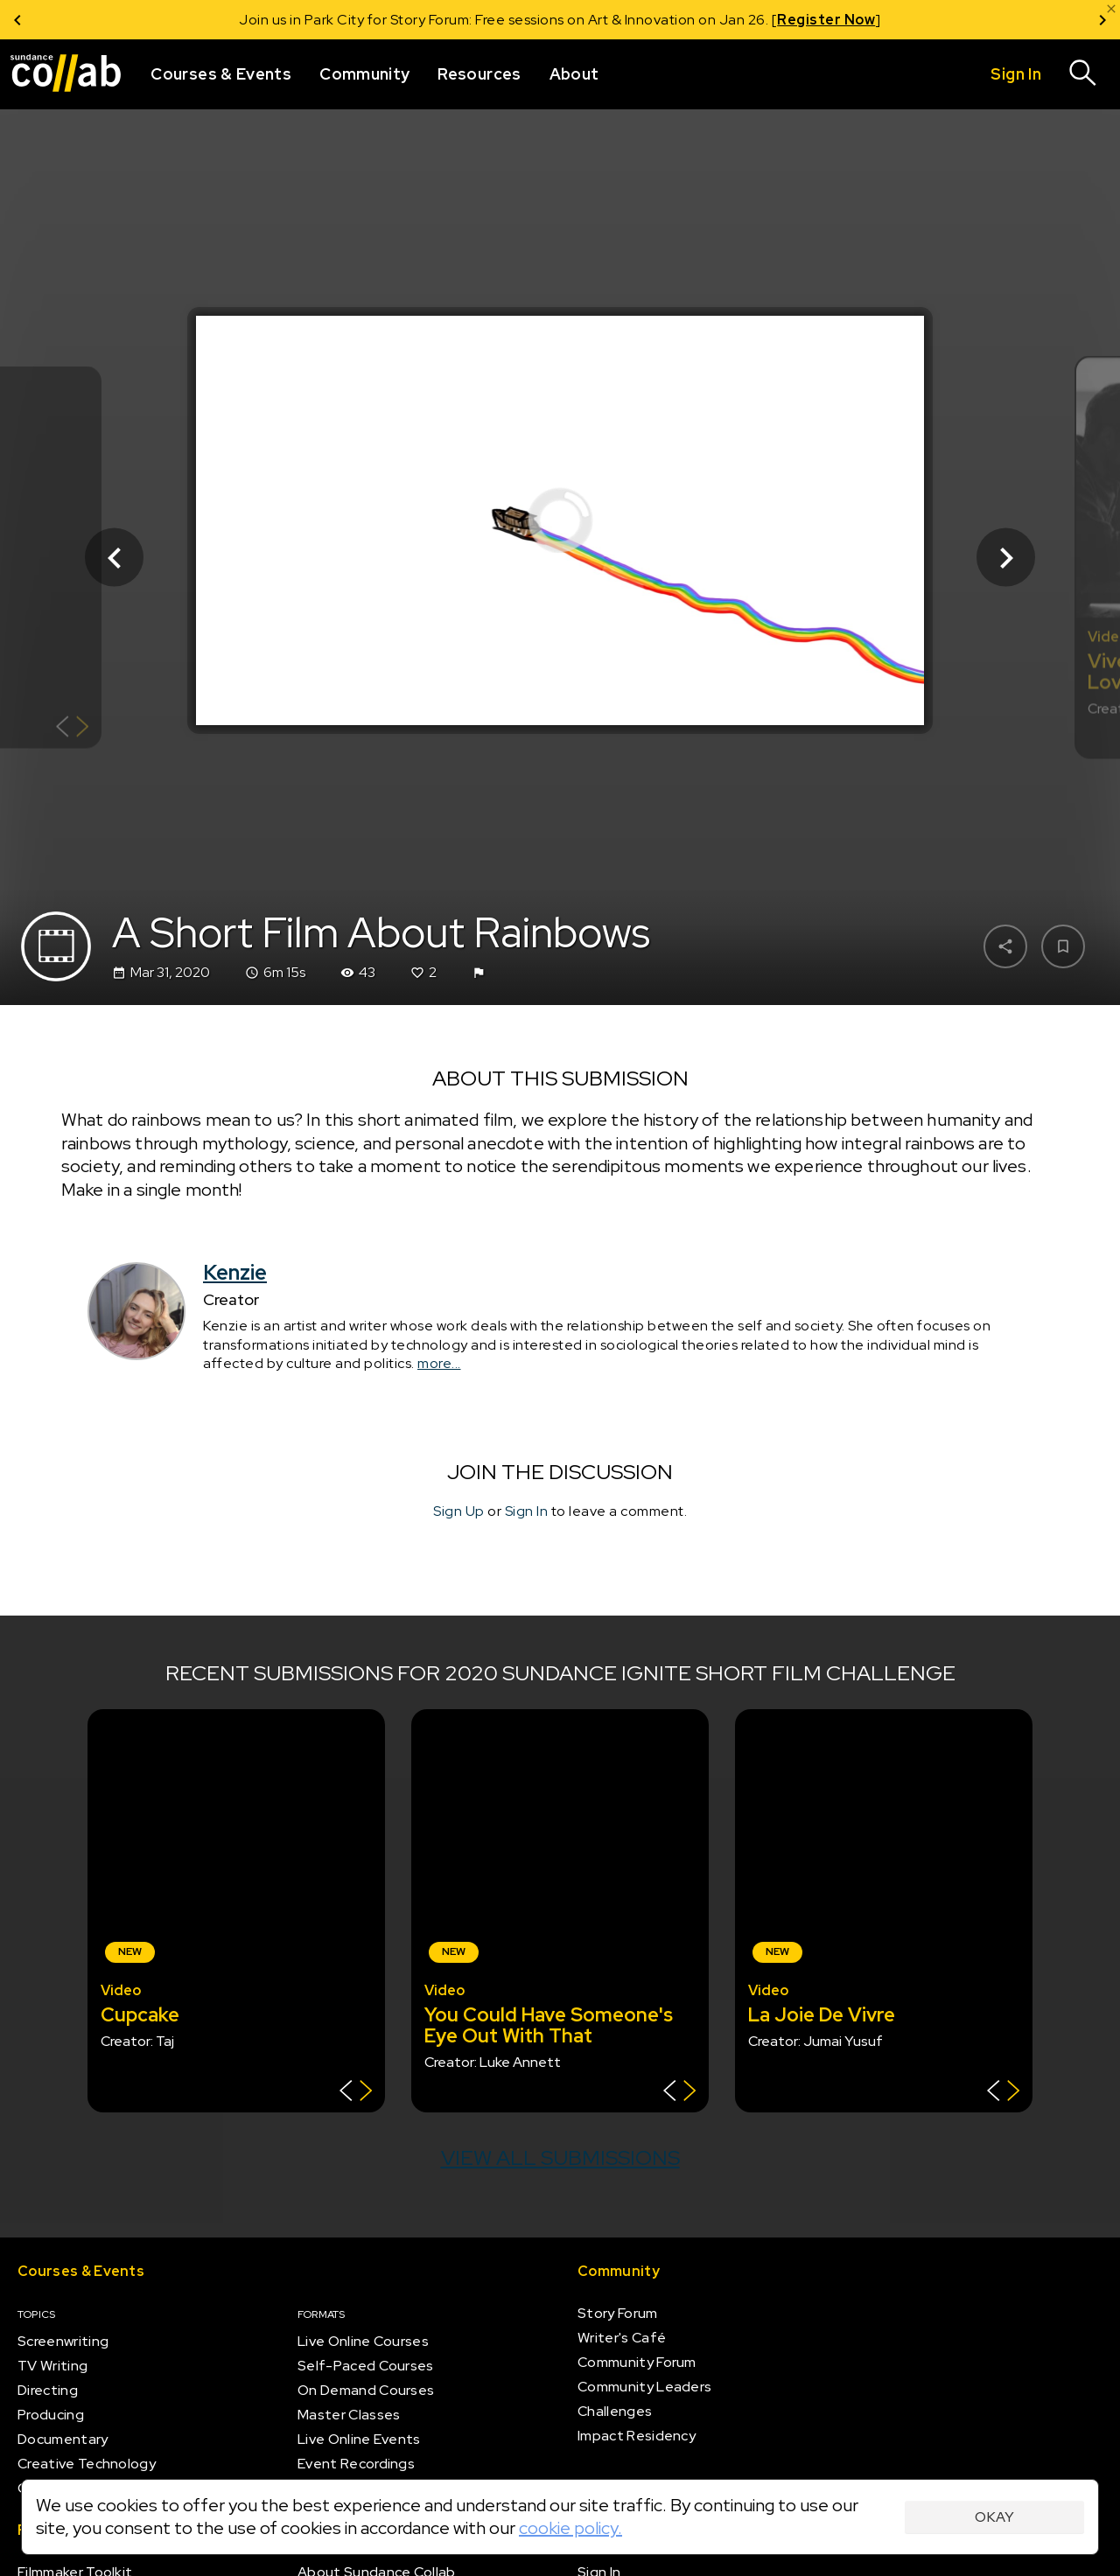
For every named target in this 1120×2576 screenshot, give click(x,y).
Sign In (527, 1511)
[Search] (1083, 74)
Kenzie (235, 1272)
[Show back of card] (72, 729)
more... (439, 1363)
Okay (994, 2517)
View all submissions (560, 2157)
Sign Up (459, 1511)
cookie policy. (570, 2528)
